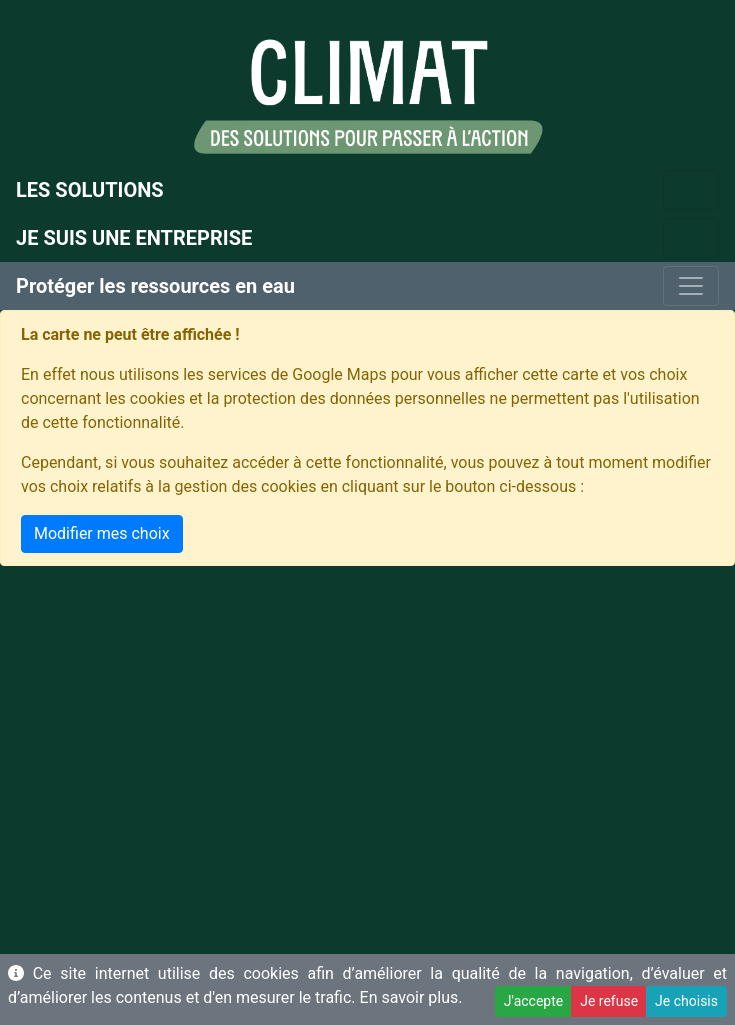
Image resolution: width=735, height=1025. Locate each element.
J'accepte (533, 1001)
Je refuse (609, 1001)
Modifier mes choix (102, 533)
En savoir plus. (411, 997)
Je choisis (686, 1001)
